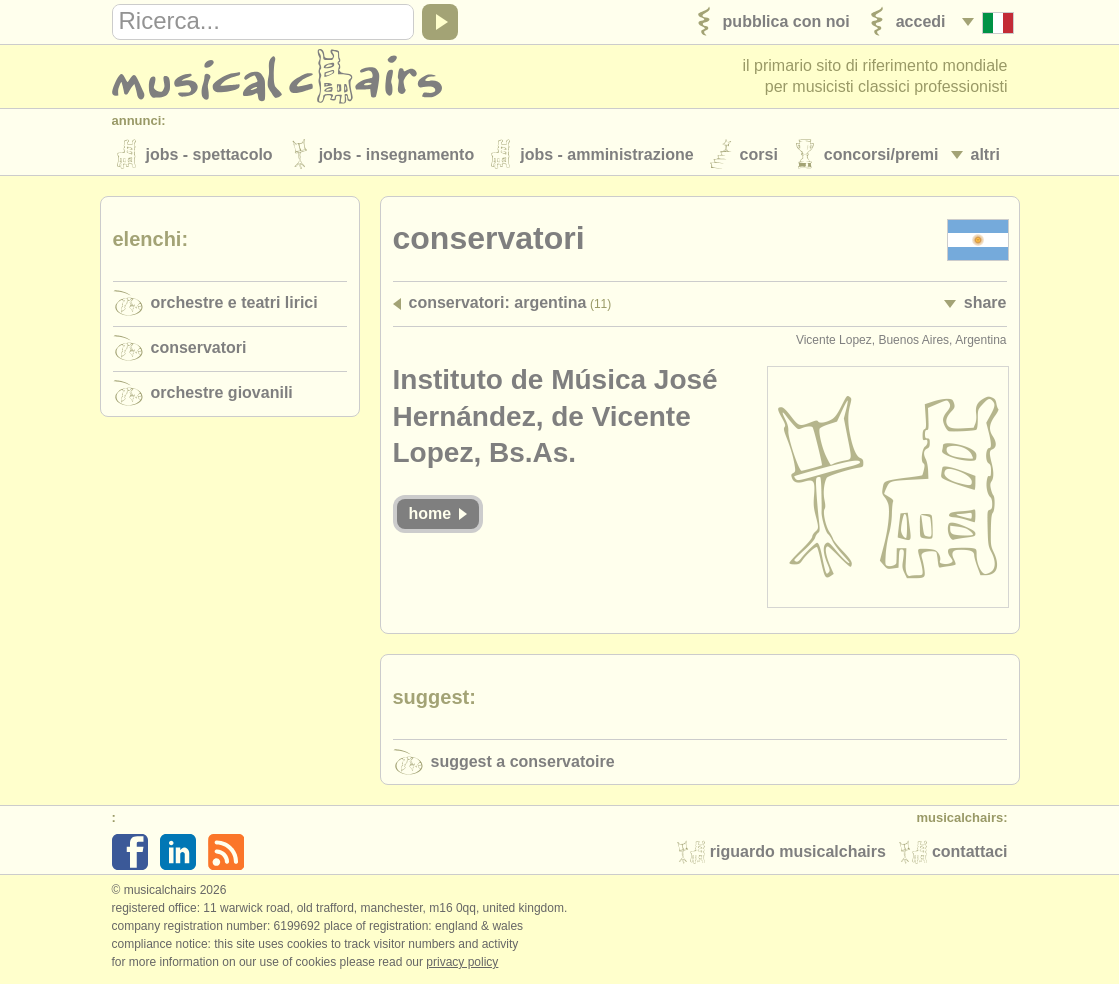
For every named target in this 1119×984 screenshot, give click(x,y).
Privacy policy (462, 963)
